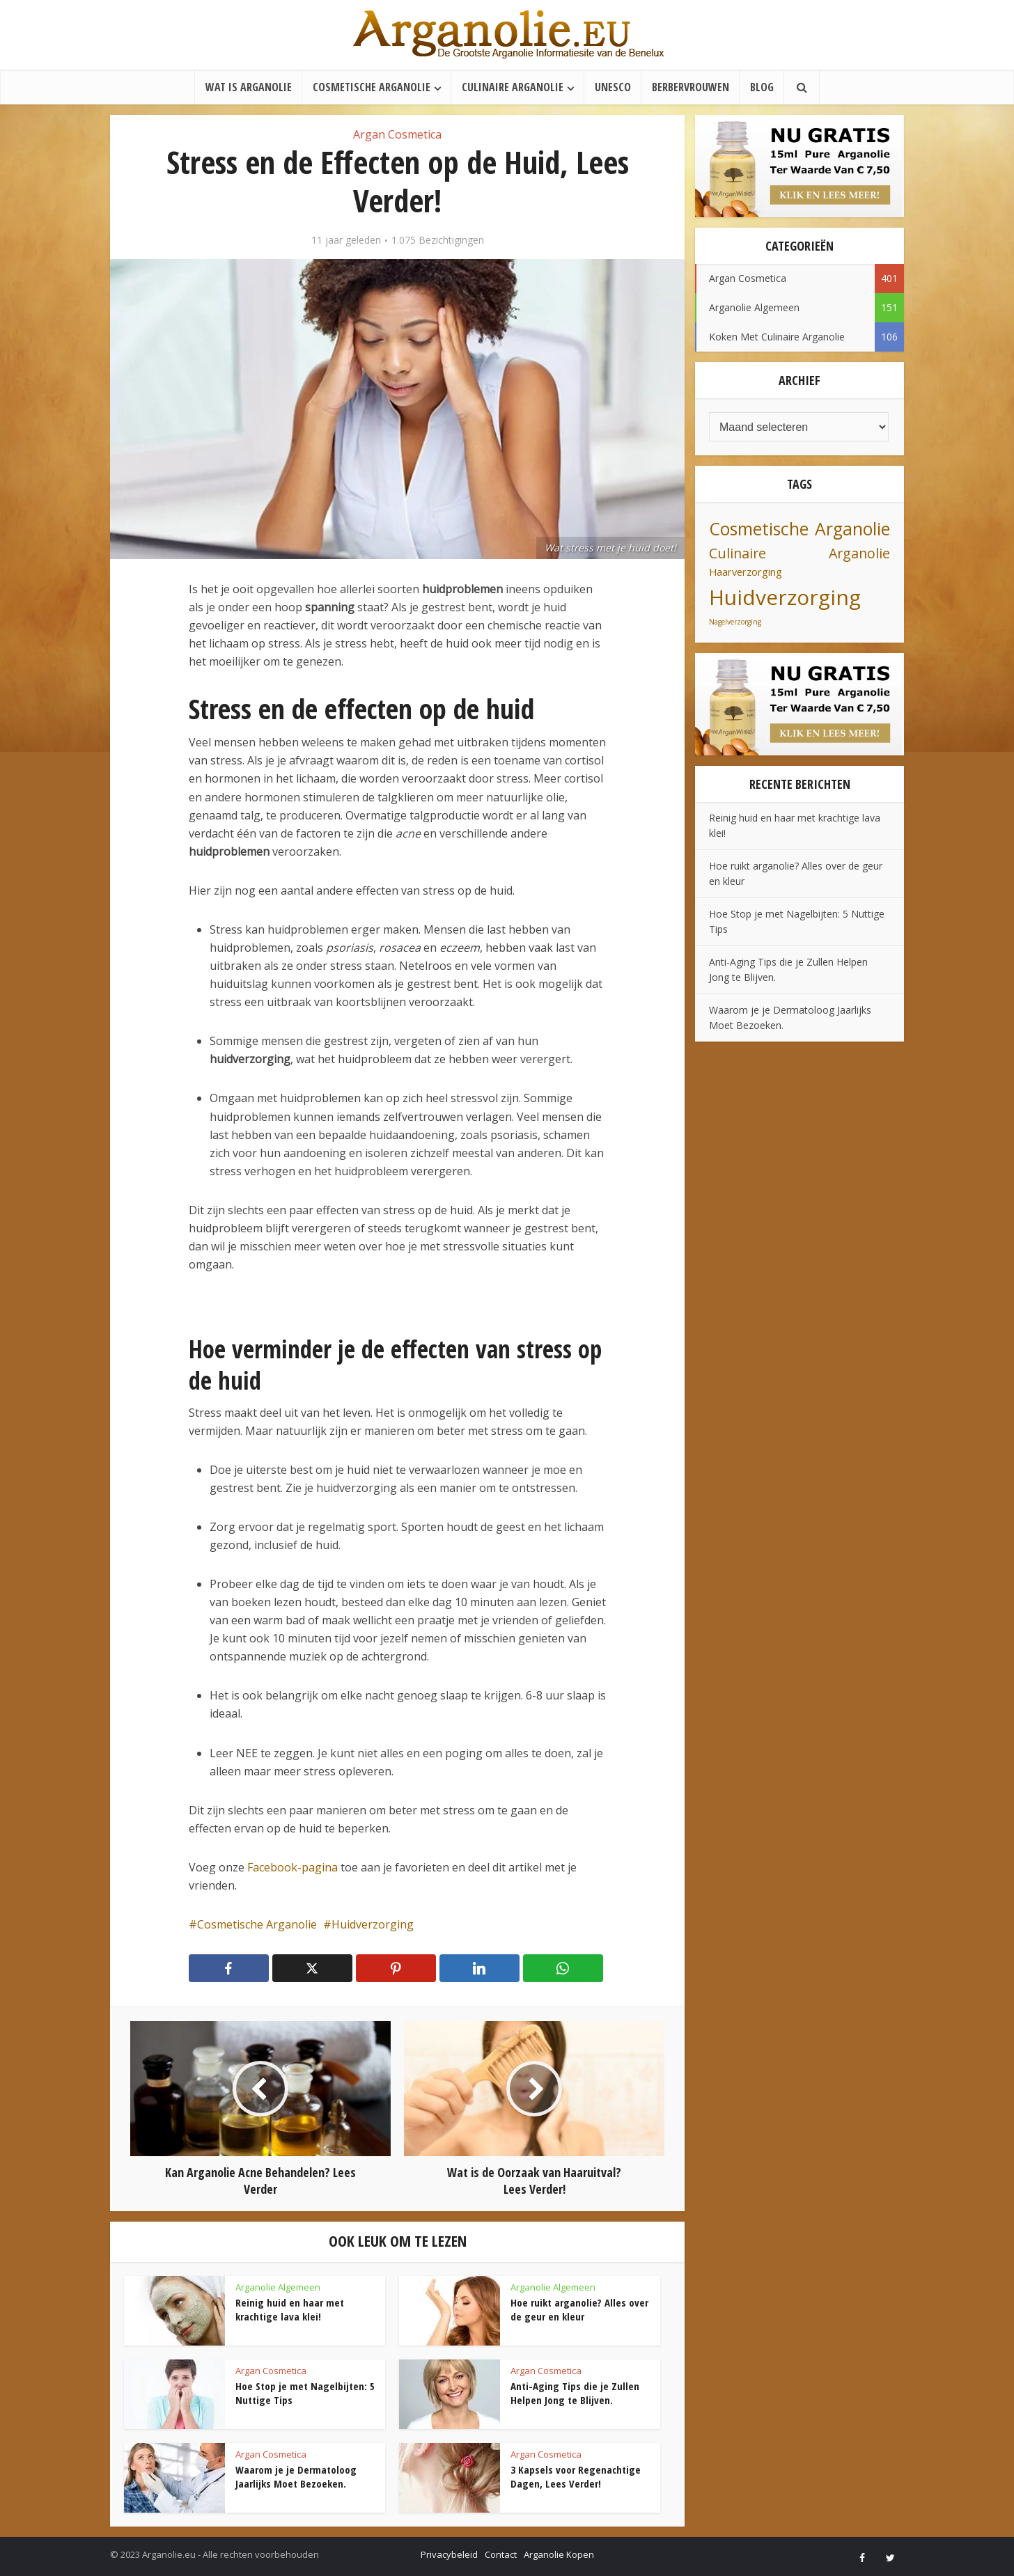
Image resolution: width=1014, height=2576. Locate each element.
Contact (501, 2554)
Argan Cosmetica (397, 134)
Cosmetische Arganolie (371, 87)
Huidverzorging (373, 1924)
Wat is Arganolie (248, 87)
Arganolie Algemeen (277, 2287)
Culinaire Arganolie (512, 87)
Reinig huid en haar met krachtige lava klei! (289, 2309)
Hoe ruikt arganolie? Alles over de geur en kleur (579, 2309)
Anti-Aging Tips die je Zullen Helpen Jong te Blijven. (574, 2393)
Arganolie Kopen (559, 2554)
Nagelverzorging (735, 622)
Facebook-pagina (292, 1867)
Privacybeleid (449, 2554)
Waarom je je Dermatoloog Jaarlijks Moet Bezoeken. (296, 2476)
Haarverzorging (745, 572)
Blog (762, 87)
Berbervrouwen (690, 87)
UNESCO (613, 87)
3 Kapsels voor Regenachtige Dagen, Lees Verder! (575, 2476)
